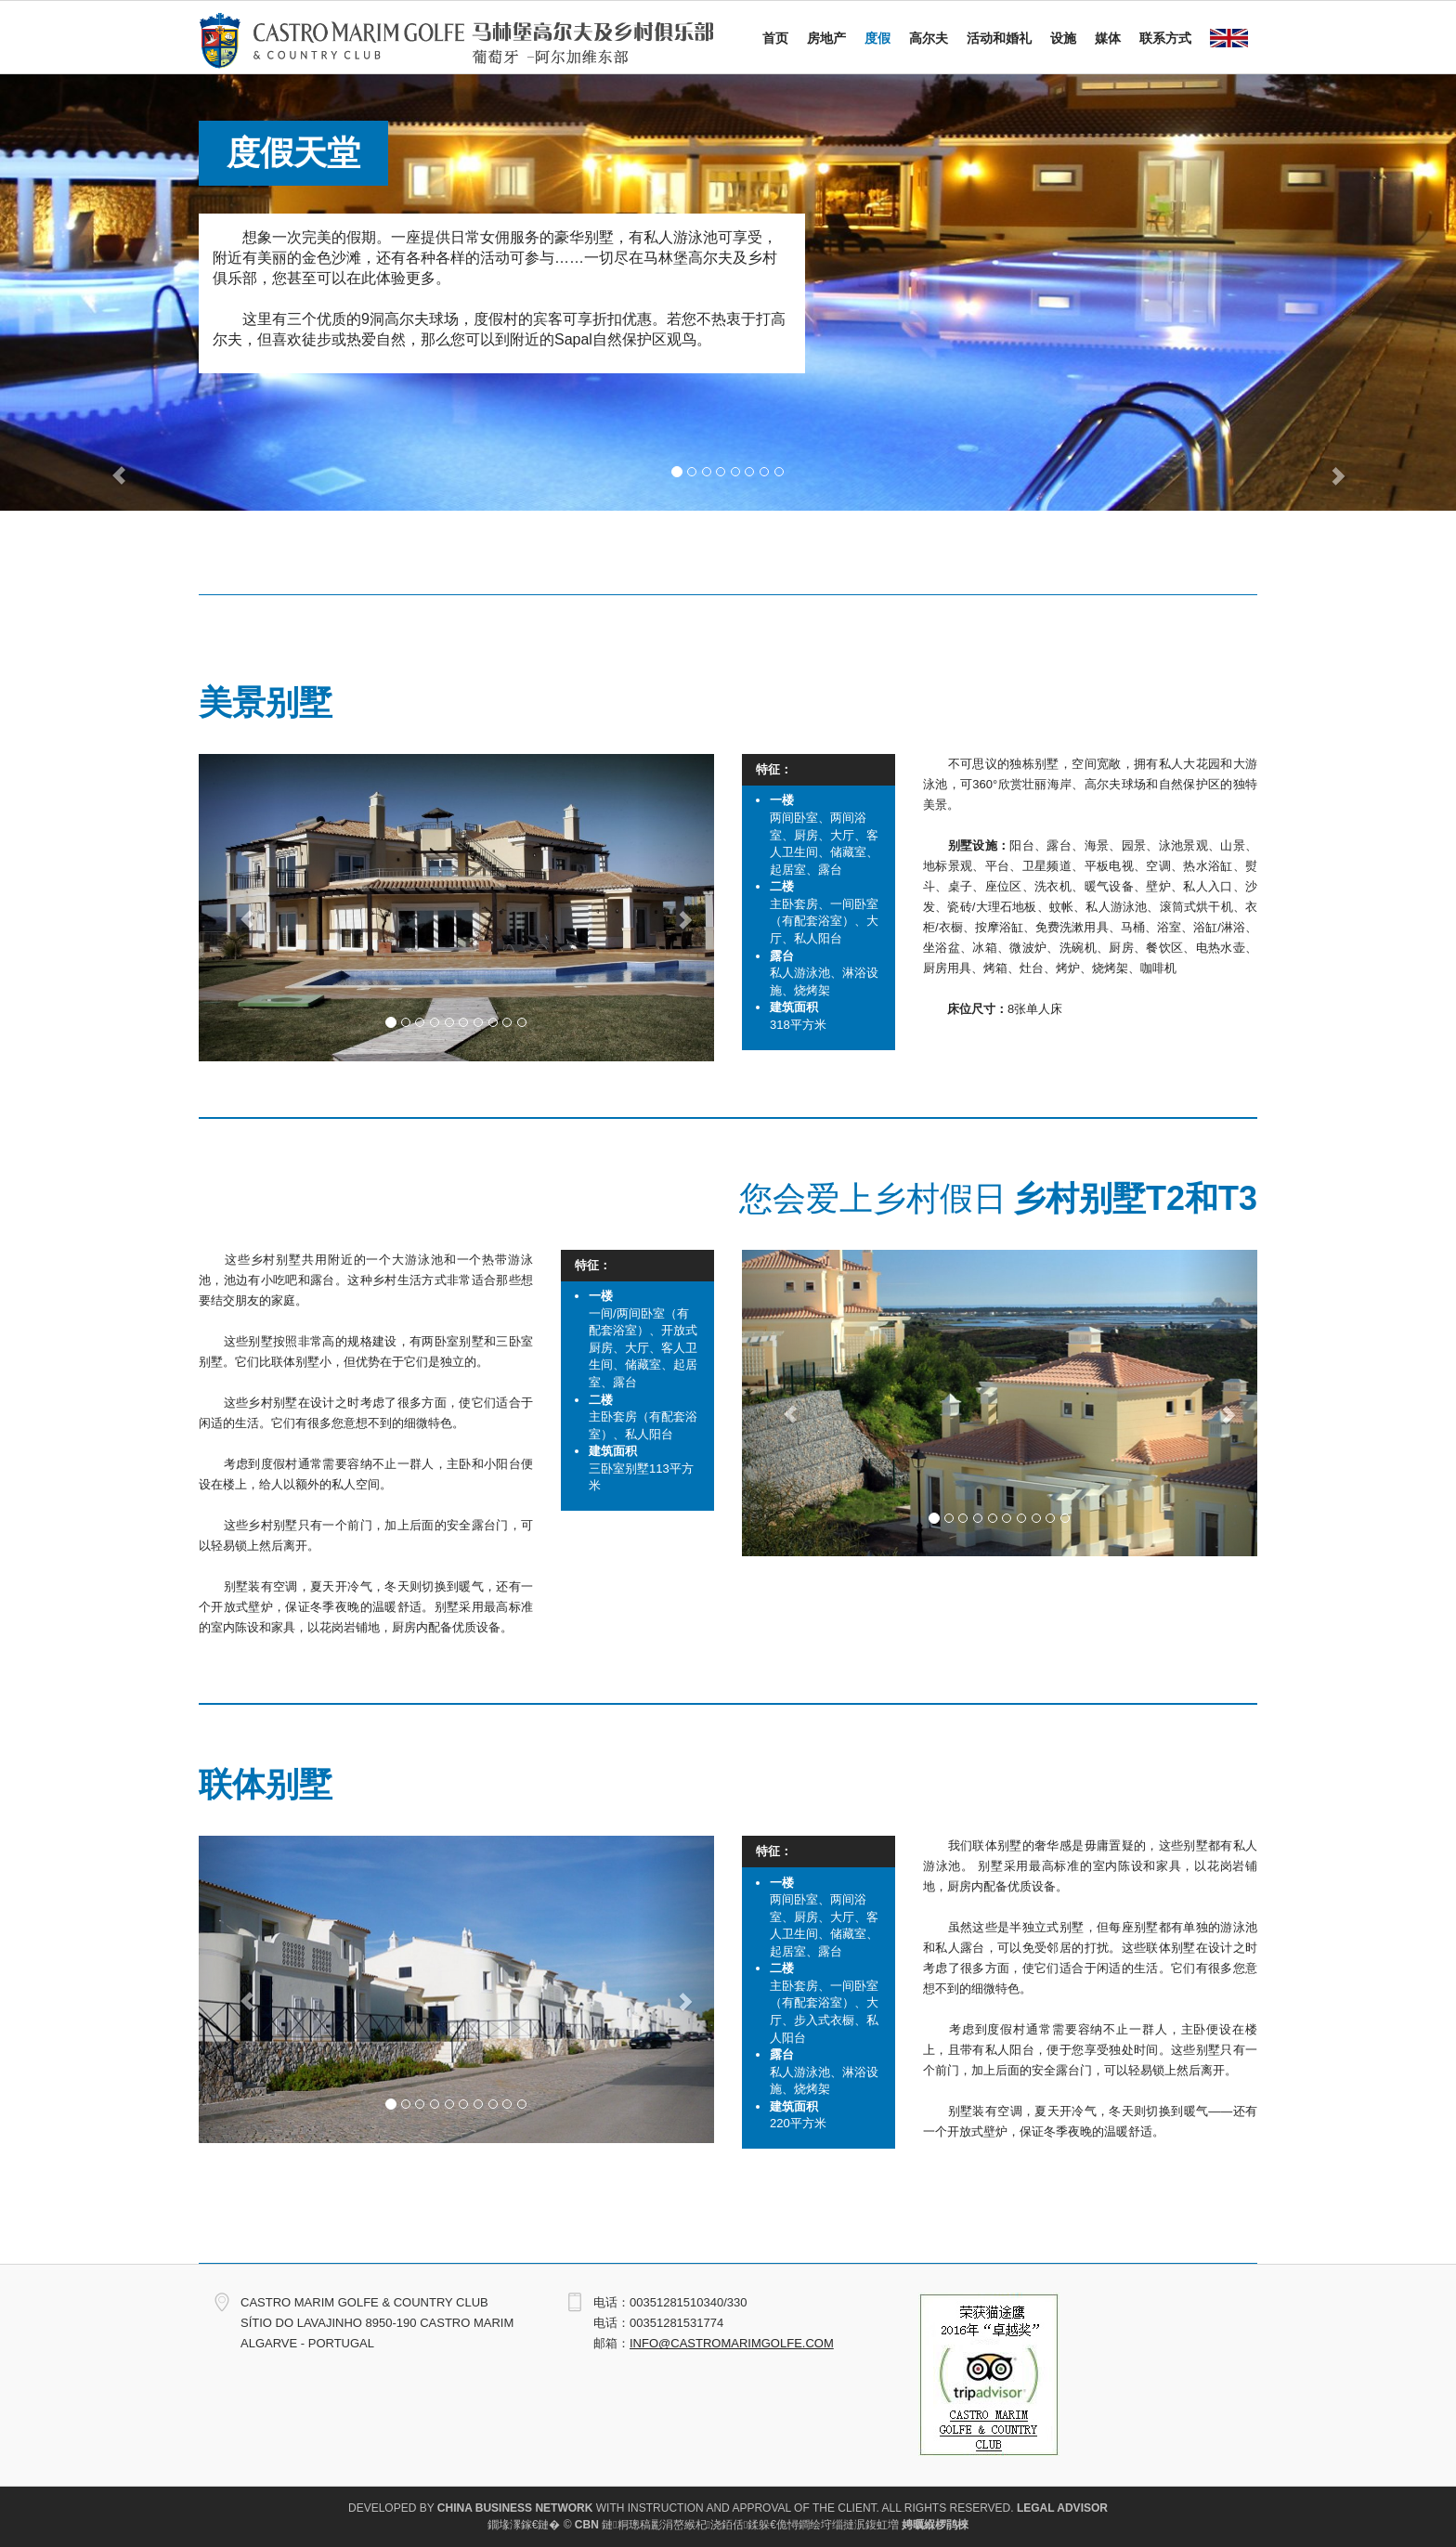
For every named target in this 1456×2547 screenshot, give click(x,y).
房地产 (826, 38)
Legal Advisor (1062, 2508)
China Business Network (515, 2508)
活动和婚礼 (999, 38)
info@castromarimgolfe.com (732, 2343)
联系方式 (1165, 38)
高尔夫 (928, 38)
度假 (877, 38)
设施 (1063, 38)
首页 (775, 38)
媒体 (1108, 38)
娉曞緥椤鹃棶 (935, 2524)
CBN (587, 2524)
